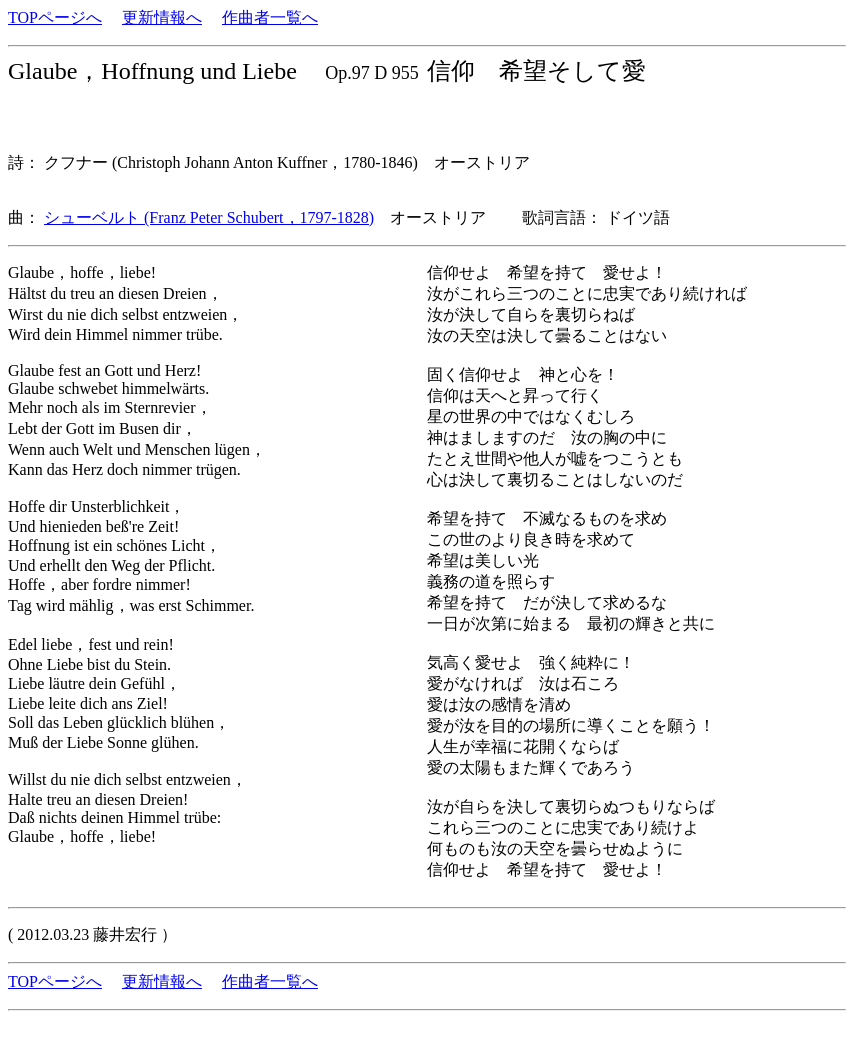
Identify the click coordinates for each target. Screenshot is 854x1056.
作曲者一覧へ (270, 17)
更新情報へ (162, 17)
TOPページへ (55, 17)
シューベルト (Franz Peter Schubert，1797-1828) (209, 217)
